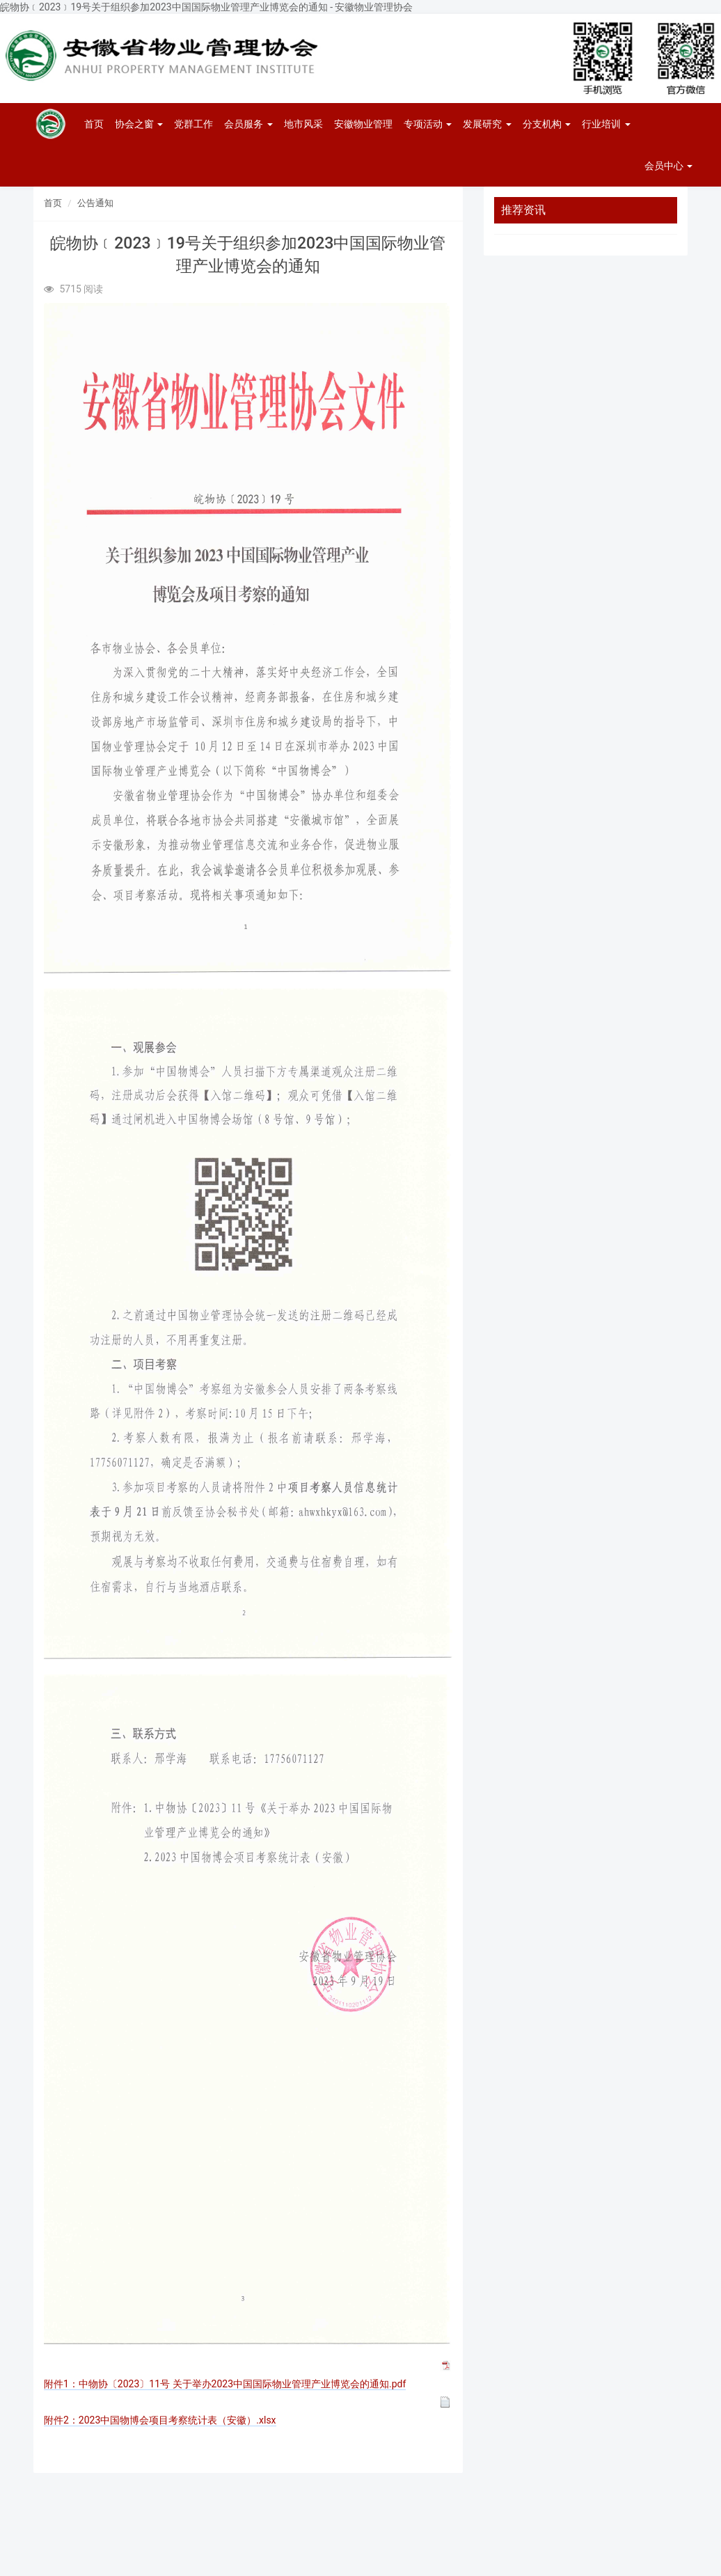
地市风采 (303, 123)
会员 (668, 165)
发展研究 (487, 123)
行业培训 (606, 123)
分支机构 (547, 123)
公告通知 (95, 203)
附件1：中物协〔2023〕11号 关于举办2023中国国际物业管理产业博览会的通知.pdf (225, 2383)
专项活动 (428, 123)
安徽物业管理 (363, 123)
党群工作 (193, 123)
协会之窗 (139, 123)
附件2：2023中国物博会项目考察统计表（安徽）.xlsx (160, 2420)
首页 (94, 123)
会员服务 (248, 123)
